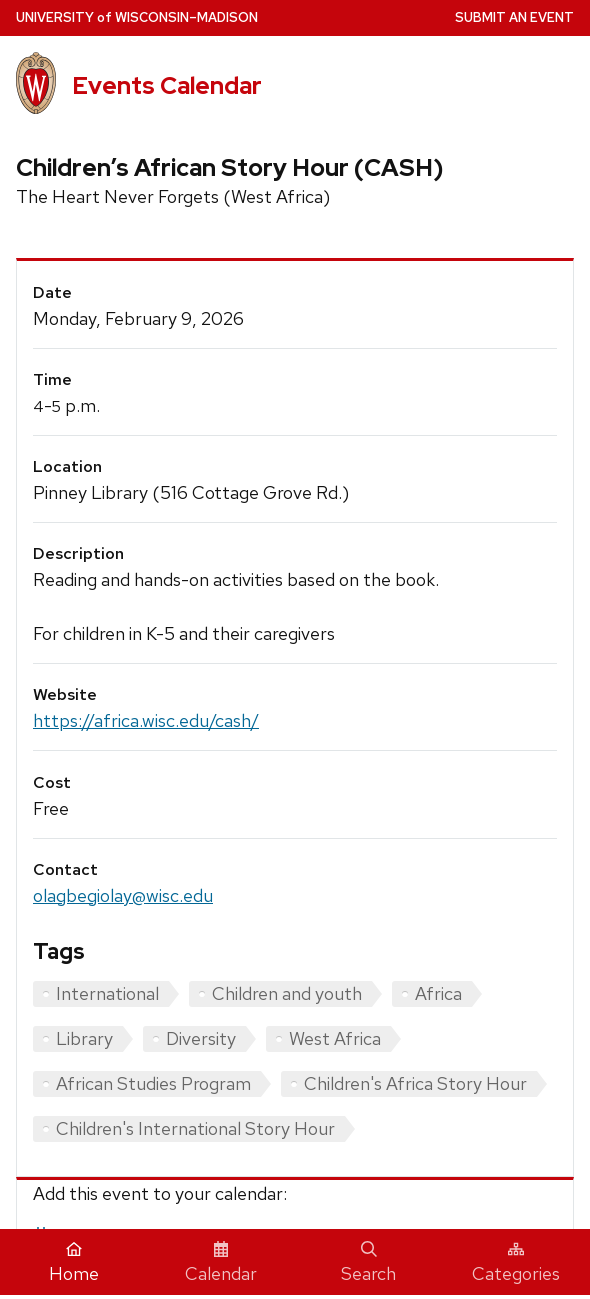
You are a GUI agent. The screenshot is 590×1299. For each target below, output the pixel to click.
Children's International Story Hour (195, 1128)
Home (74, 1263)
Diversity (201, 1038)
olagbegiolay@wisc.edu (123, 895)
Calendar (221, 1263)
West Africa (335, 1038)
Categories (516, 1263)
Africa (438, 993)
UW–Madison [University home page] (137, 17)
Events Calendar (167, 85)
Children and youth (287, 993)
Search (368, 1263)
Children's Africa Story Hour (415, 1083)
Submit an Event (514, 17)
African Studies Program (153, 1083)
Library (84, 1038)
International (107, 993)
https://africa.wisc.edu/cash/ (146, 720)
